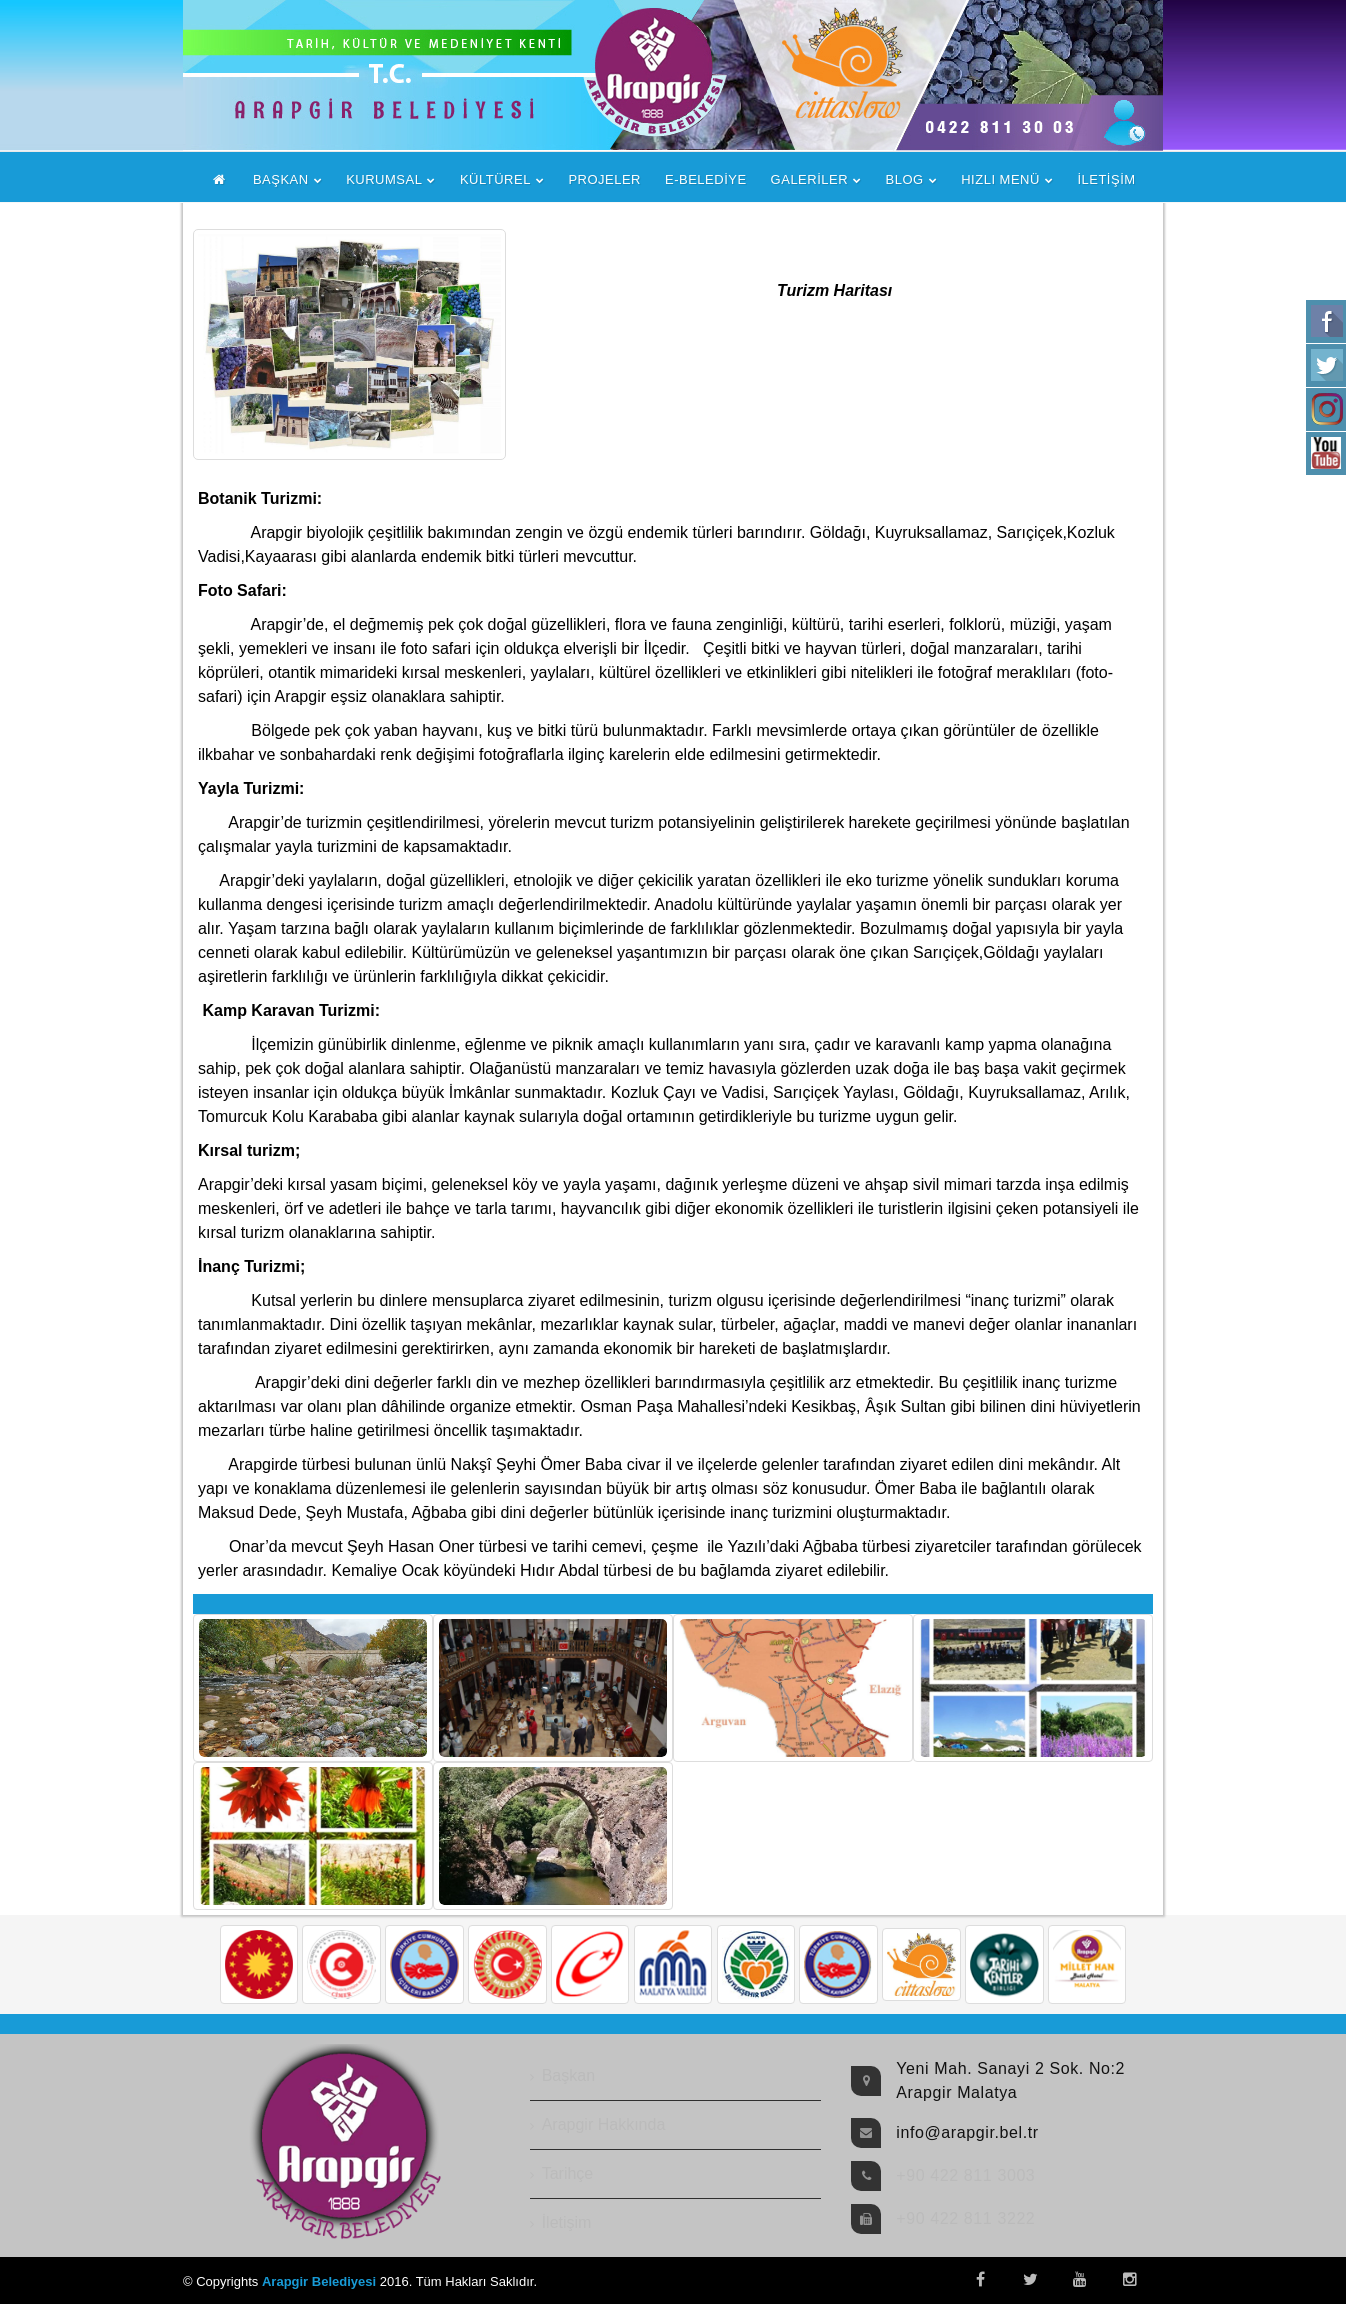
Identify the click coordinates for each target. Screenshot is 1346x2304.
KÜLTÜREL (495, 179)
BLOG (905, 179)
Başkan (568, 2075)
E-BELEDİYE (706, 179)
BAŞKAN (281, 179)
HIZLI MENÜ (1000, 179)
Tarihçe (568, 2173)
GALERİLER (809, 179)
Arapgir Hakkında (604, 2124)
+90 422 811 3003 (965, 2175)
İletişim (567, 2222)
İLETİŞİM (1106, 179)
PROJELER (604, 179)
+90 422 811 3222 (965, 2218)
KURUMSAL (384, 179)
